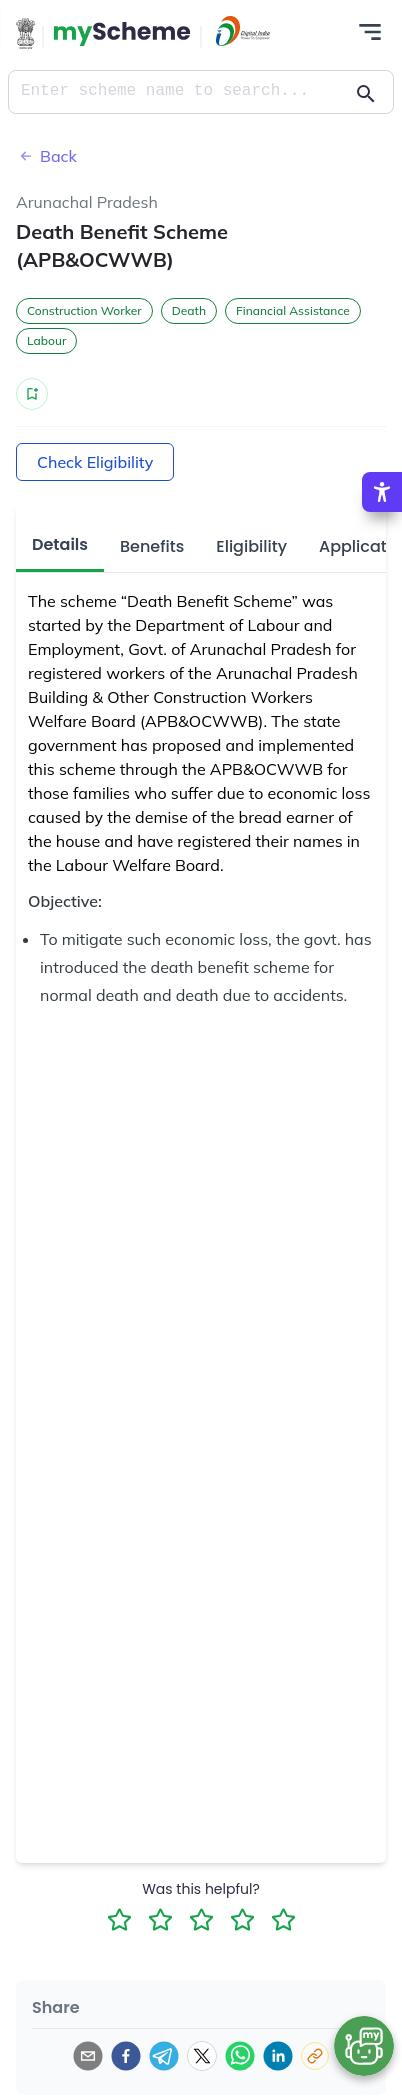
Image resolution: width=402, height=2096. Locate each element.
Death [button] (189, 310)
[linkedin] (278, 2056)
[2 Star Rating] (160, 1919)
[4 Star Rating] (242, 1919)
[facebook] (126, 2056)
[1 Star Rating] (119, 1919)
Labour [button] (46, 340)
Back (46, 156)
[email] (88, 2056)
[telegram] (164, 2056)
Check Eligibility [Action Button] (95, 462)
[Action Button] (122, 34)
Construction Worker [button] (84, 310)
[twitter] (202, 2056)
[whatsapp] (240, 2056)
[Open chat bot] (364, 2046)
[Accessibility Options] (382, 492)
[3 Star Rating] (201, 1919)
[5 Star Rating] (283, 1919)
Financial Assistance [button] (293, 310)
